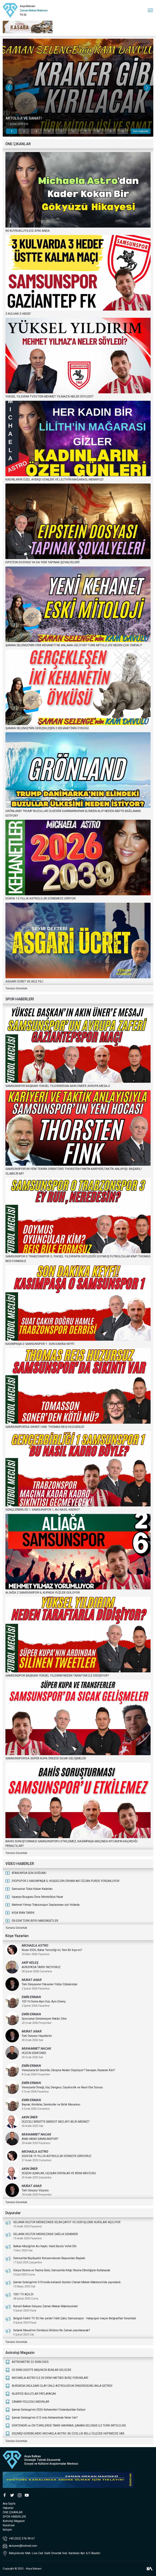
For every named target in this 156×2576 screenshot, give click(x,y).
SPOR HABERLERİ (14, 2516)
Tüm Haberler (141, 131)
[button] (11, 131)
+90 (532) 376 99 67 (19, 2538)
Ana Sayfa (9, 2503)
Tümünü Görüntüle (16, 988)
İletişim (7, 2529)
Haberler (8, 2508)
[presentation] (9, 87)
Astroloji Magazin (14, 2521)
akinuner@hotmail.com (20, 2546)
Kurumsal (8, 2525)
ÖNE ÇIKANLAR (13, 2512)
